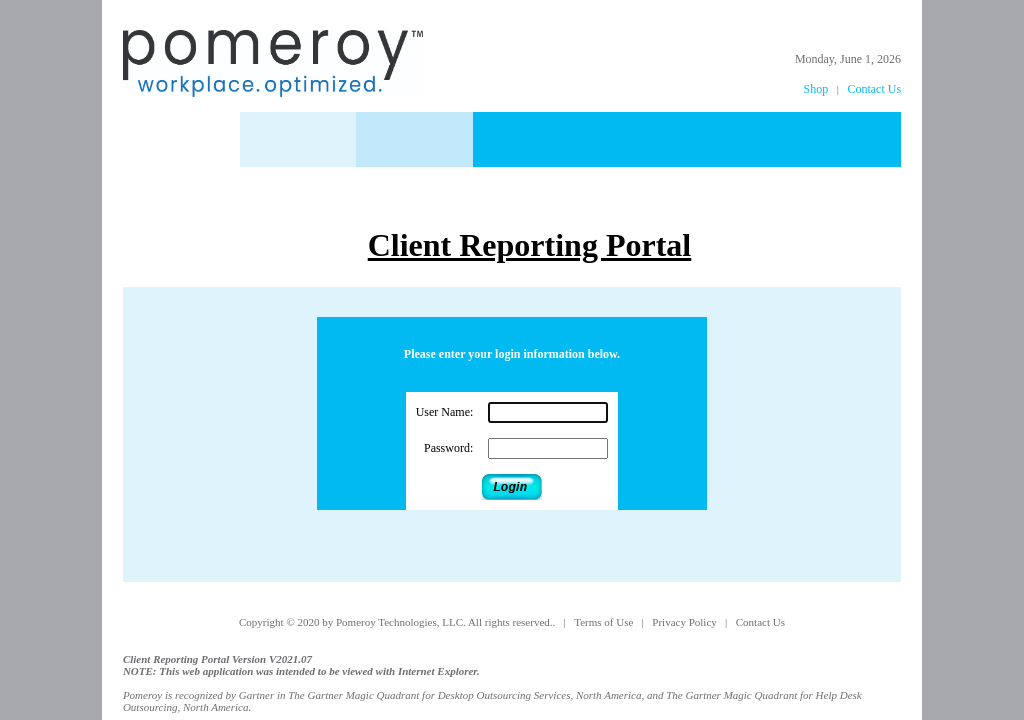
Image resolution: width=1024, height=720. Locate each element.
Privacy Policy (685, 622)
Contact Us (874, 89)
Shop (816, 89)
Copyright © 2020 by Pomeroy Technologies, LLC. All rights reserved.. (398, 622)
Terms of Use (605, 622)
